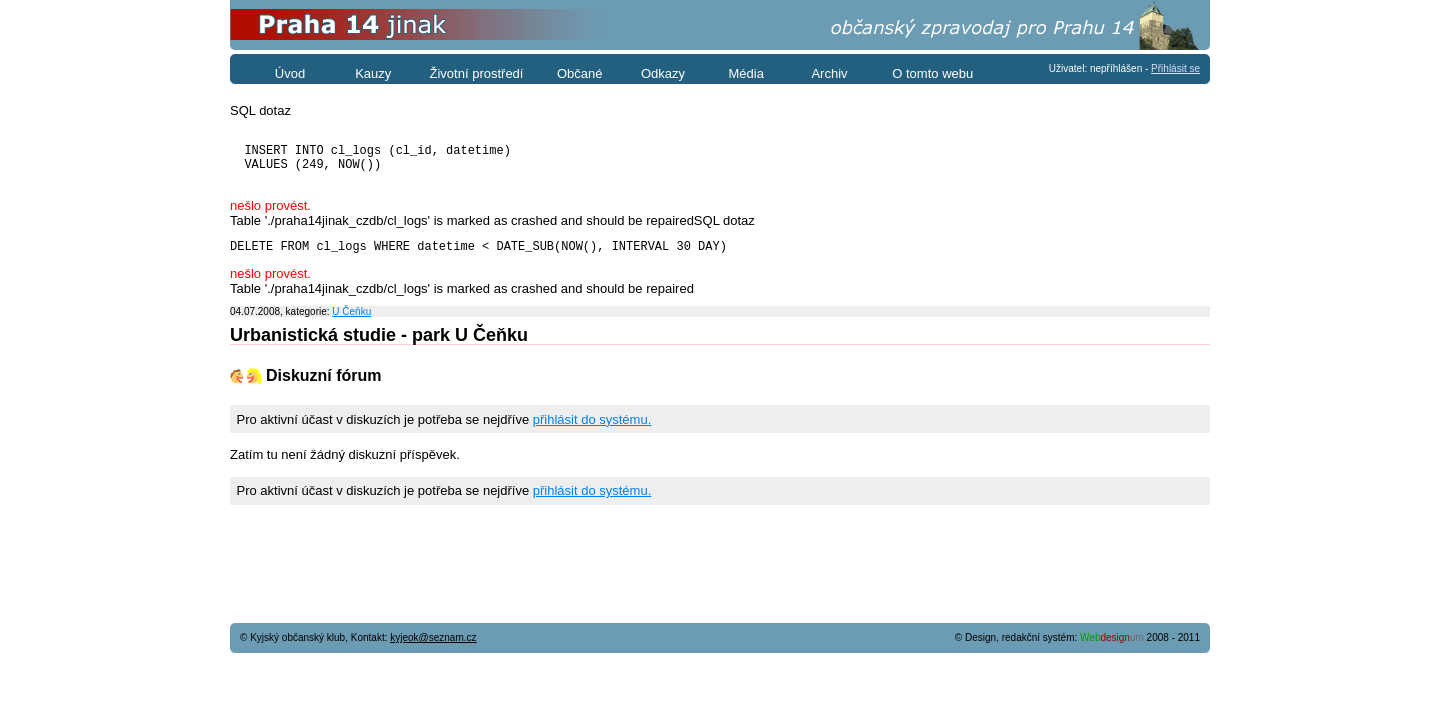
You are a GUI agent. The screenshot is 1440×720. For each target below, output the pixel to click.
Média (746, 73)
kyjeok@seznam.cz (433, 637)
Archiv (829, 73)
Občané (580, 73)
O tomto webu (932, 73)
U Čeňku (351, 326)
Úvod (290, 73)
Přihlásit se (1175, 68)
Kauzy (373, 73)
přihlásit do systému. (592, 434)
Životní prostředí (477, 73)
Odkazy (663, 73)
